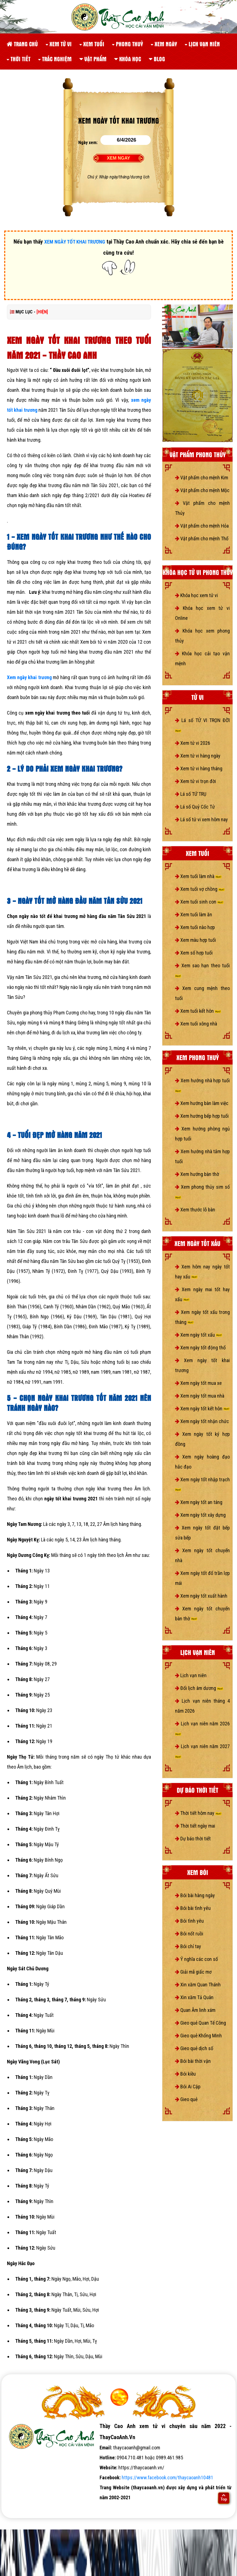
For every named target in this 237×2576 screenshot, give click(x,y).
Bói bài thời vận (193, 2061)
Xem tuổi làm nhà (198, 876)
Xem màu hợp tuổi (195, 940)
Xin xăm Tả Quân (194, 1997)
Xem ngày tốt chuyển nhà (202, 1555)
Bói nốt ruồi (189, 1934)
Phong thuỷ (127, 44)
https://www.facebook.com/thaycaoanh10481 (167, 2477)
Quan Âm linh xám (195, 2010)
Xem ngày (164, 44)
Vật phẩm (92, 59)
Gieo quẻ (186, 2099)
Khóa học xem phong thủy (202, 636)
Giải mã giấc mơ (193, 1972)
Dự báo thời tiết (193, 1838)
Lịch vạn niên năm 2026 (202, 1728)
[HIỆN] (42, 311)
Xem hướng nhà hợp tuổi (202, 1085)
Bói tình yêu (189, 1921)
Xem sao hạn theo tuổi (202, 970)
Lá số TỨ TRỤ (190, 794)
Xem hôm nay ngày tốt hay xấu (202, 1272)
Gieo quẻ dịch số (194, 2048)
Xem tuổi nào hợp (195, 927)
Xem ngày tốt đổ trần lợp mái (202, 1578)
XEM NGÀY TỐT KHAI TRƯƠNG (74, 242)
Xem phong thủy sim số (202, 1191)
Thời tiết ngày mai (195, 1826)
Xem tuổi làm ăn (193, 914)
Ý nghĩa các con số (196, 1959)
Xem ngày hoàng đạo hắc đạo (202, 1462)
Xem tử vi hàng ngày (197, 756)
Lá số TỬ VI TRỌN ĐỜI (202, 724)
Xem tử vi (59, 44)
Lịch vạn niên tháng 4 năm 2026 (202, 1706)
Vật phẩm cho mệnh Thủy (202, 508)
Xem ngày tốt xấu (198, 1335)
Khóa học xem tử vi (196, 595)
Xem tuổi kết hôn (198, 1011)
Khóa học (127, 59)
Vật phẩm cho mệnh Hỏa (202, 526)
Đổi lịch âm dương (199, 1688)
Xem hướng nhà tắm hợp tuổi (202, 1156)
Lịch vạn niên (202, 44)
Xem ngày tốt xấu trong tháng (202, 1317)
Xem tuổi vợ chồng (200, 889)
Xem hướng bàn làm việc (201, 1103)
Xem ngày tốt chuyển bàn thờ (202, 1613)
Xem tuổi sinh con (199, 902)
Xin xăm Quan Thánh (198, 1984)
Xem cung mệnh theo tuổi (202, 993)
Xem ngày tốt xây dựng (200, 1515)
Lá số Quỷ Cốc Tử (195, 807)
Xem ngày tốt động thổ (200, 1347)
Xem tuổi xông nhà (196, 1024)
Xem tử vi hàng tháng (198, 768)
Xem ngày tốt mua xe (198, 1383)
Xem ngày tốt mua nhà (199, 1396)
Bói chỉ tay (188, 1946)
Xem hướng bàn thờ (197, 1174)
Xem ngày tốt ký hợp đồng (202, 1439)
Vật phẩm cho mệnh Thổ (201, 538)
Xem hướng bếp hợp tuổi (202, 1116)
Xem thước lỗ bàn (195, 1209)
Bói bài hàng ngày (195, 1895)
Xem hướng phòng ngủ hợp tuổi (202, 1134)
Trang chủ (22, 44)
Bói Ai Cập (187, 2086)
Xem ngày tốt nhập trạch (202, 1484)
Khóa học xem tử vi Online (202, 613)
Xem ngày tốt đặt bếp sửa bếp (202, 1533)
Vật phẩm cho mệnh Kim (201, 477)
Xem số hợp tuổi (194, 953)
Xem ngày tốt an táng (198, 1502)
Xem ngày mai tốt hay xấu (202, 1294)
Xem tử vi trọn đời (195, 781)
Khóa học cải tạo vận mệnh (202, 658)
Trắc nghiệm (55, 59)
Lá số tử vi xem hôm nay (201, 819)
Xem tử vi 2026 (192, 743)
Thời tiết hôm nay (198, 1813)
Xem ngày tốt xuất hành (201, 1596)
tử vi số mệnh (19, 2507)
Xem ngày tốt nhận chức (202, 1421)
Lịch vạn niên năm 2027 (202, 1750)
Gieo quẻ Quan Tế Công (200, 2023)
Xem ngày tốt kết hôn (202, 1408)
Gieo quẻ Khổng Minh (198, 2035)
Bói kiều (185, 2074)
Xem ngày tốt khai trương (202, 1365)
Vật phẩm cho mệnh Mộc (202, 490)
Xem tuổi (91, 44)
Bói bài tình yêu (193, 1908)
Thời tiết (18, 59)
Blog (157, 59)
